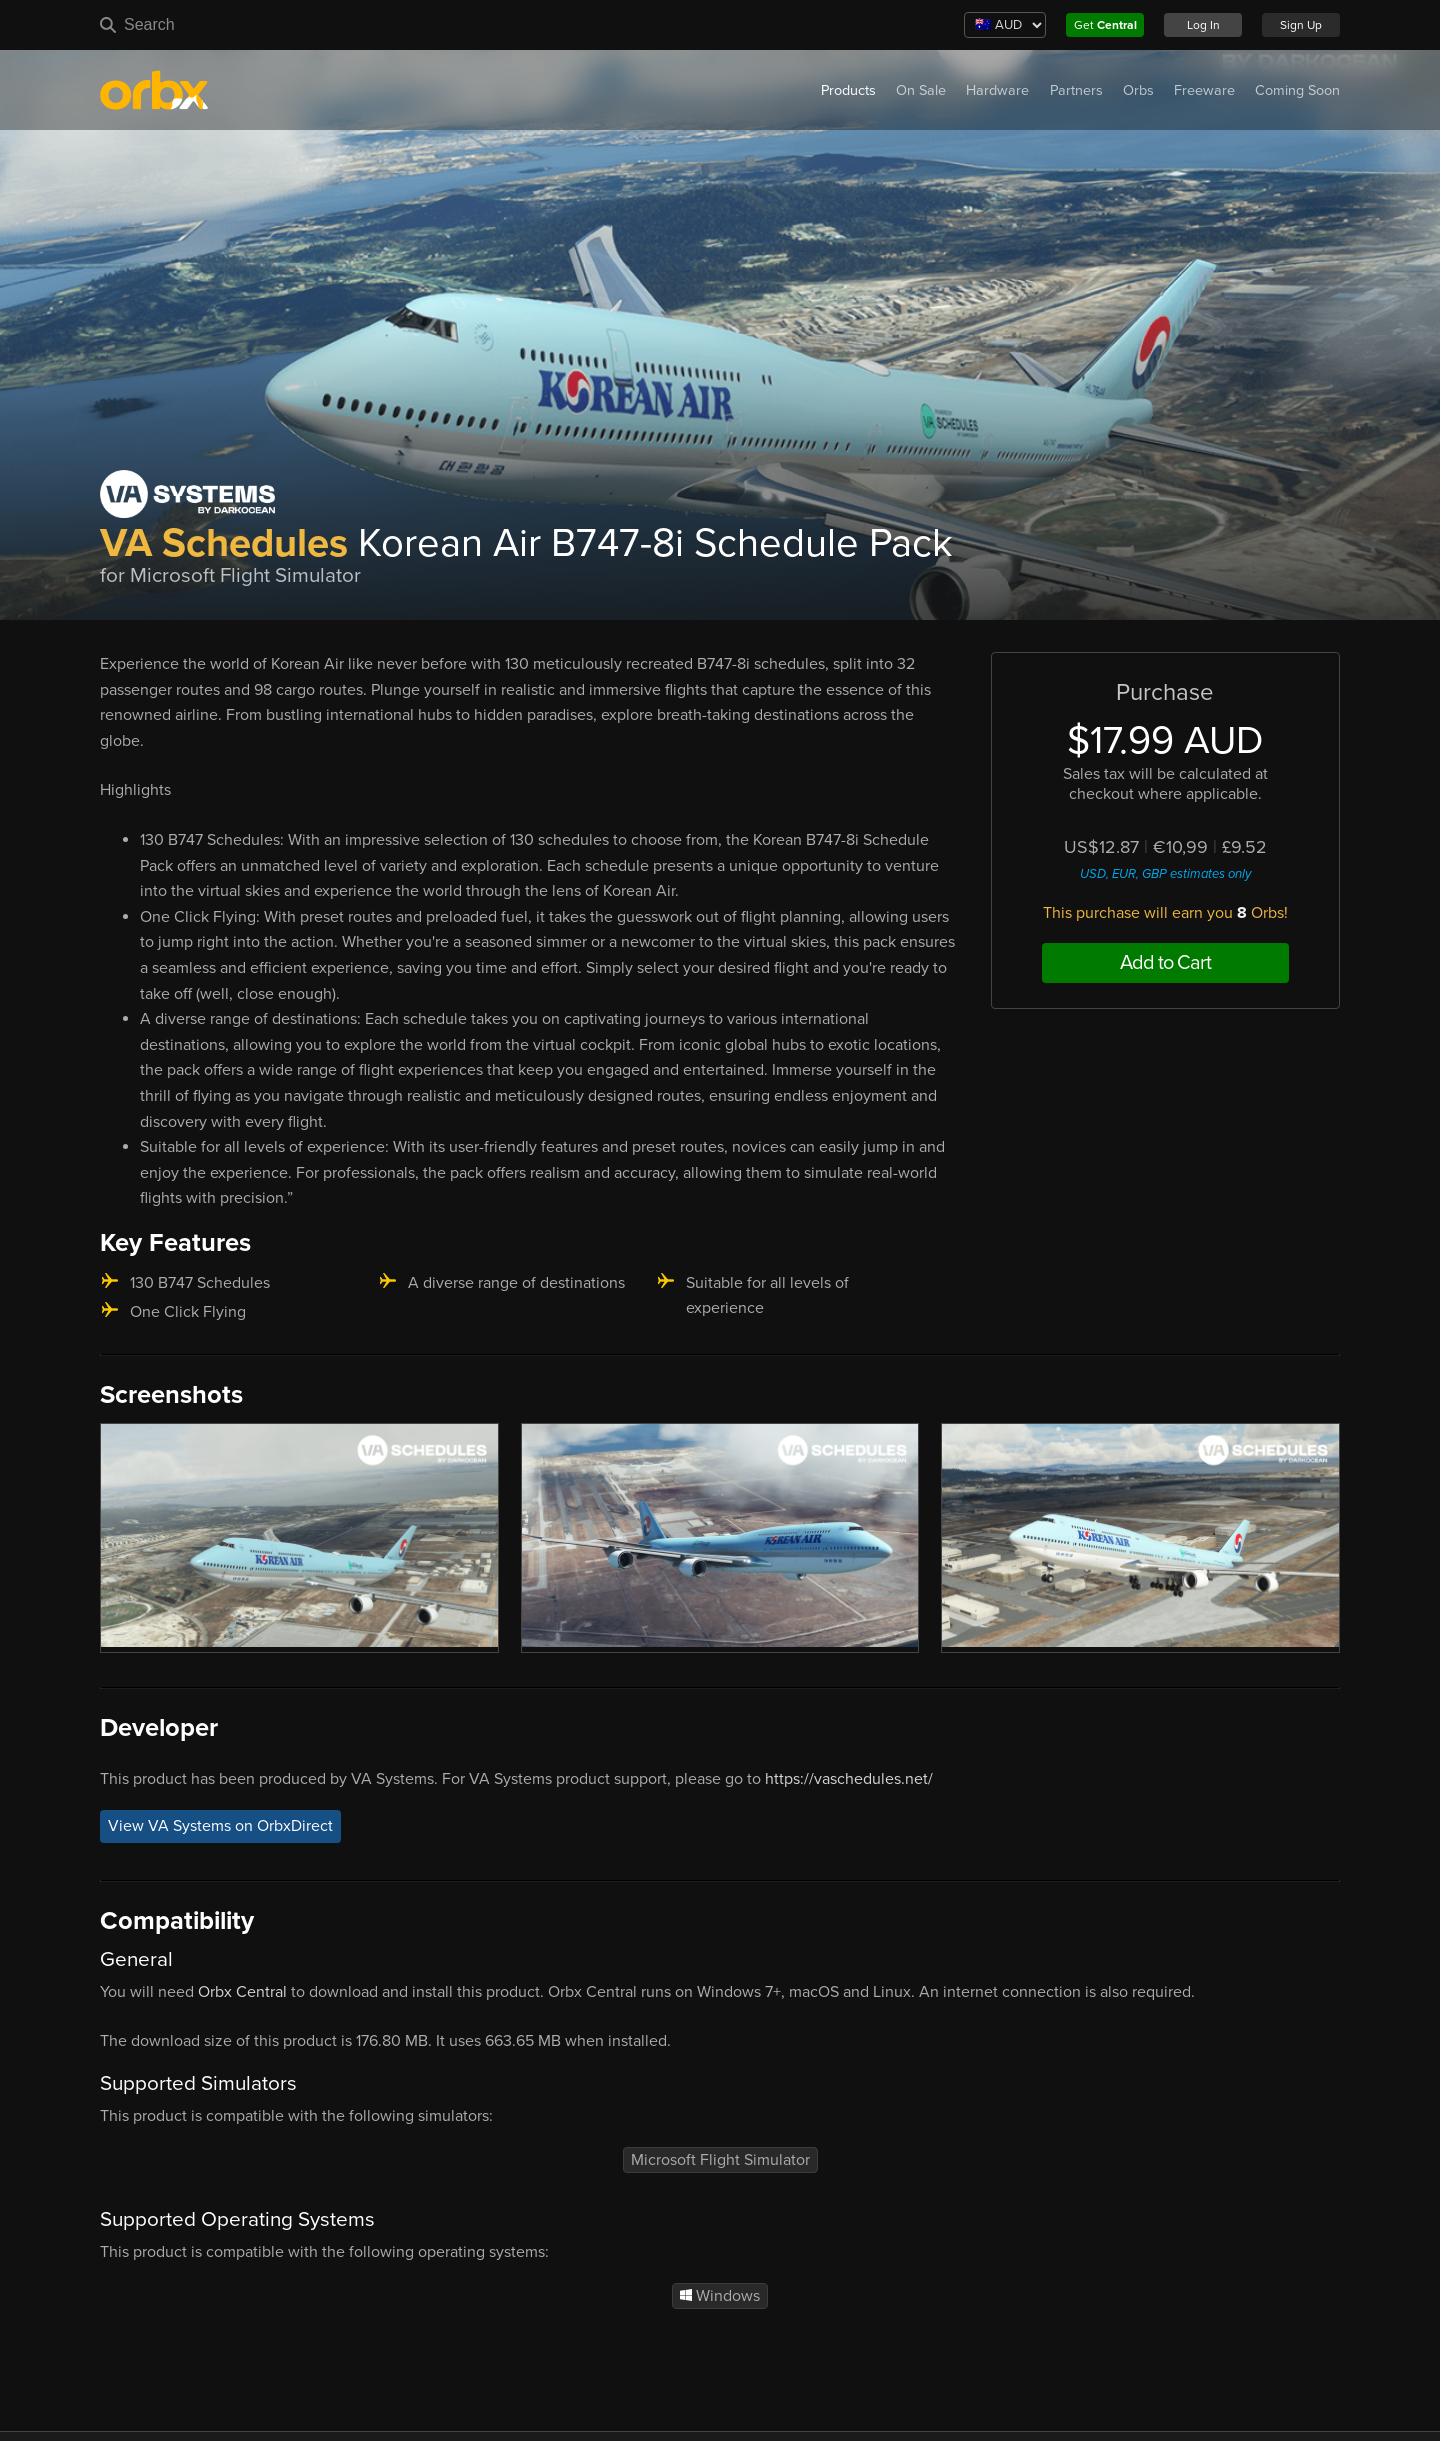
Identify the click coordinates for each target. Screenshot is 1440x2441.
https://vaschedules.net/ (849, 1779)
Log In (1203, 25)
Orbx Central (242, 1992)
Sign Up (1301, 25)
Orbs (1138, 90)
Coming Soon (1297, 90)
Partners (1076, 90)
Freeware (1204, 90)
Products (848, 90)
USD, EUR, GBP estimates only (1165, 874)
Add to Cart (1165, 963)
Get (1105, 25)
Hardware (997, 90)
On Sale (921, 90)
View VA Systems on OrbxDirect (220, 1826)
